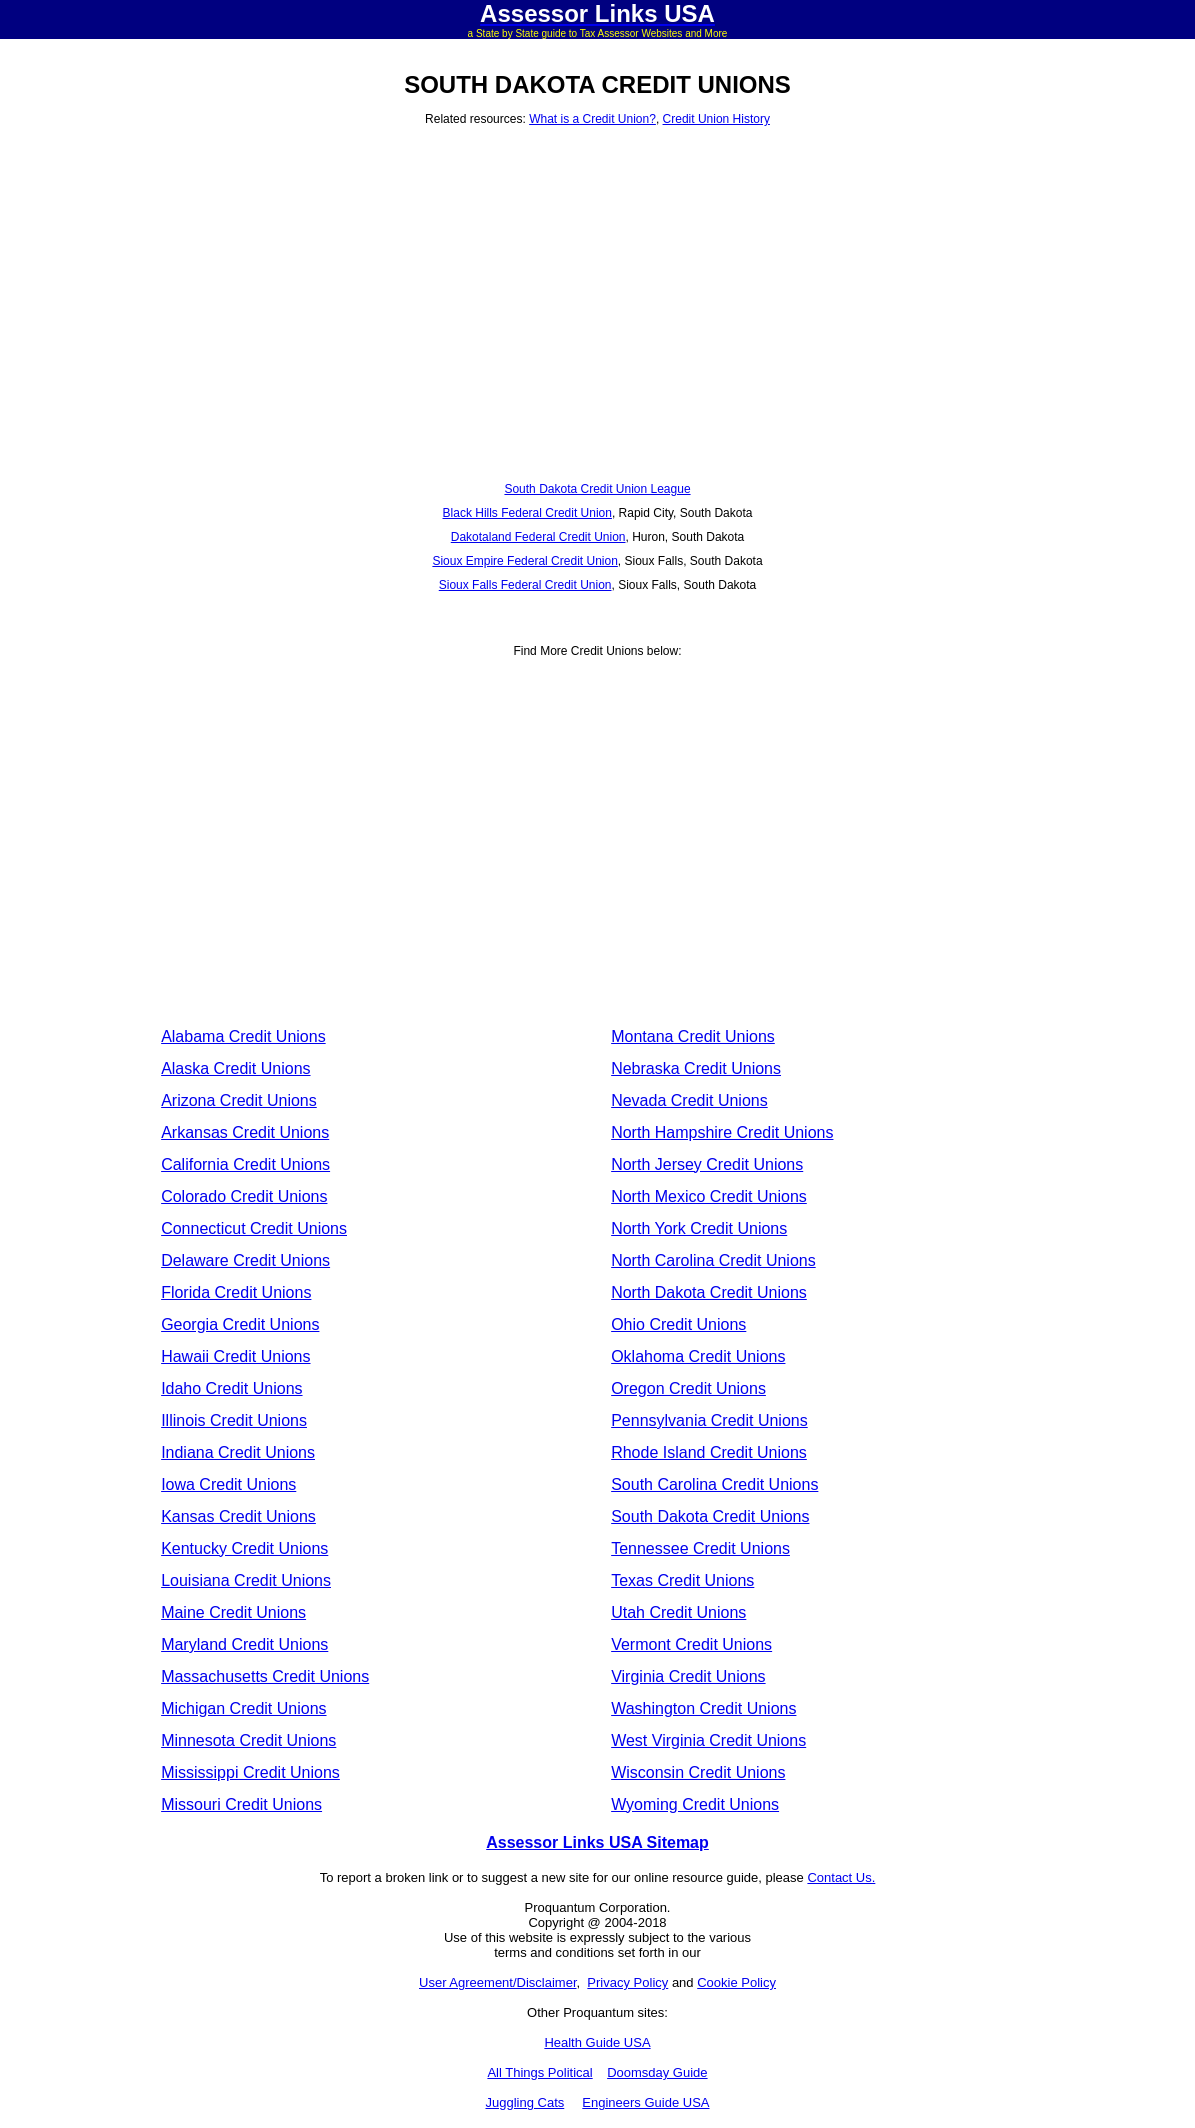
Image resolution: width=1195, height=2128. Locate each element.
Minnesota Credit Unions (248, 1740)
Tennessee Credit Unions (700, 1548)
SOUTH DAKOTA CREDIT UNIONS (597, 84)
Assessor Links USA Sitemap (597, 1842)
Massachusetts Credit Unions (265, 1676)
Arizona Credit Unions (239, 1100)
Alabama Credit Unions (243, 1036)
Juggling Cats (524, 2102)
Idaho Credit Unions (231, 1388)
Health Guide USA (597, 2042)
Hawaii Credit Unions (235, 1356)
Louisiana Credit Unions (246, 1580)
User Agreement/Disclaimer (498, 1982)
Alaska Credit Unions (235, 1068)
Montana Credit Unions (693, 1036)
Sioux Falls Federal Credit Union (525, 585)
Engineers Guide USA (645, 2102)
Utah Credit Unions (678, 1612)
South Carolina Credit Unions (714, 1484)
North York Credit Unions (699, 1228)
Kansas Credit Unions (238, 1516)
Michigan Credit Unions (243, 1708)
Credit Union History (716, 119)
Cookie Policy (736, 1982)
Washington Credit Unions (703, 1708)
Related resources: (477, 119)
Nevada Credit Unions (689, 1100)
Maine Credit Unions (233, 1612)
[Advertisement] (597, 289)
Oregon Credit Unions (688, 1388)
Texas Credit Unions (682, 1580)
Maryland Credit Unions (244, 1644)
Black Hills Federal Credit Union (527, 513)
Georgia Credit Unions (240, 1324)
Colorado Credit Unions (244, 1196)
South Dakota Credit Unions (710, 1516)
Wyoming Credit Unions (695, 1804)
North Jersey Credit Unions (707, 1164)
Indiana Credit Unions (238, 1452)
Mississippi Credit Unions (250, 1772)
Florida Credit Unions (236, 1292)
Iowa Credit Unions (228, 1484)
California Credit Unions (245, 1164)
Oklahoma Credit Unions (698, 1356)
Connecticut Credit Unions (254, 1228)
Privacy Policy (627, 1982)
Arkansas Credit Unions (245, 1132)
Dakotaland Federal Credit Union (538, 537)
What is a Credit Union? (592, 119)
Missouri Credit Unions (241, 1804)
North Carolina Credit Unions (713, 1260)
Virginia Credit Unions (688, 1676)
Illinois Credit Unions (234, 1420)
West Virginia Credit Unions (708, 1740)
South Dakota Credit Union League (597, 489)
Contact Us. (841, 1877)
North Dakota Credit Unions (709, 1292)
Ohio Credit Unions (678, 1324)
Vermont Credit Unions (691, 1644)
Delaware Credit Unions (245, 1260)
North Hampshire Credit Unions (722, 1132)
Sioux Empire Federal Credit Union (524, 561)
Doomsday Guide (657, 2072)
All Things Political (539, 2072)
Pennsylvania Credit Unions (709, 1420)
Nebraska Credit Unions (696, 1068)
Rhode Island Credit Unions (709, 1452)
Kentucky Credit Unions (244, 1548)
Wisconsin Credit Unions (698, 1772)
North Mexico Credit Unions (709, 1196)
